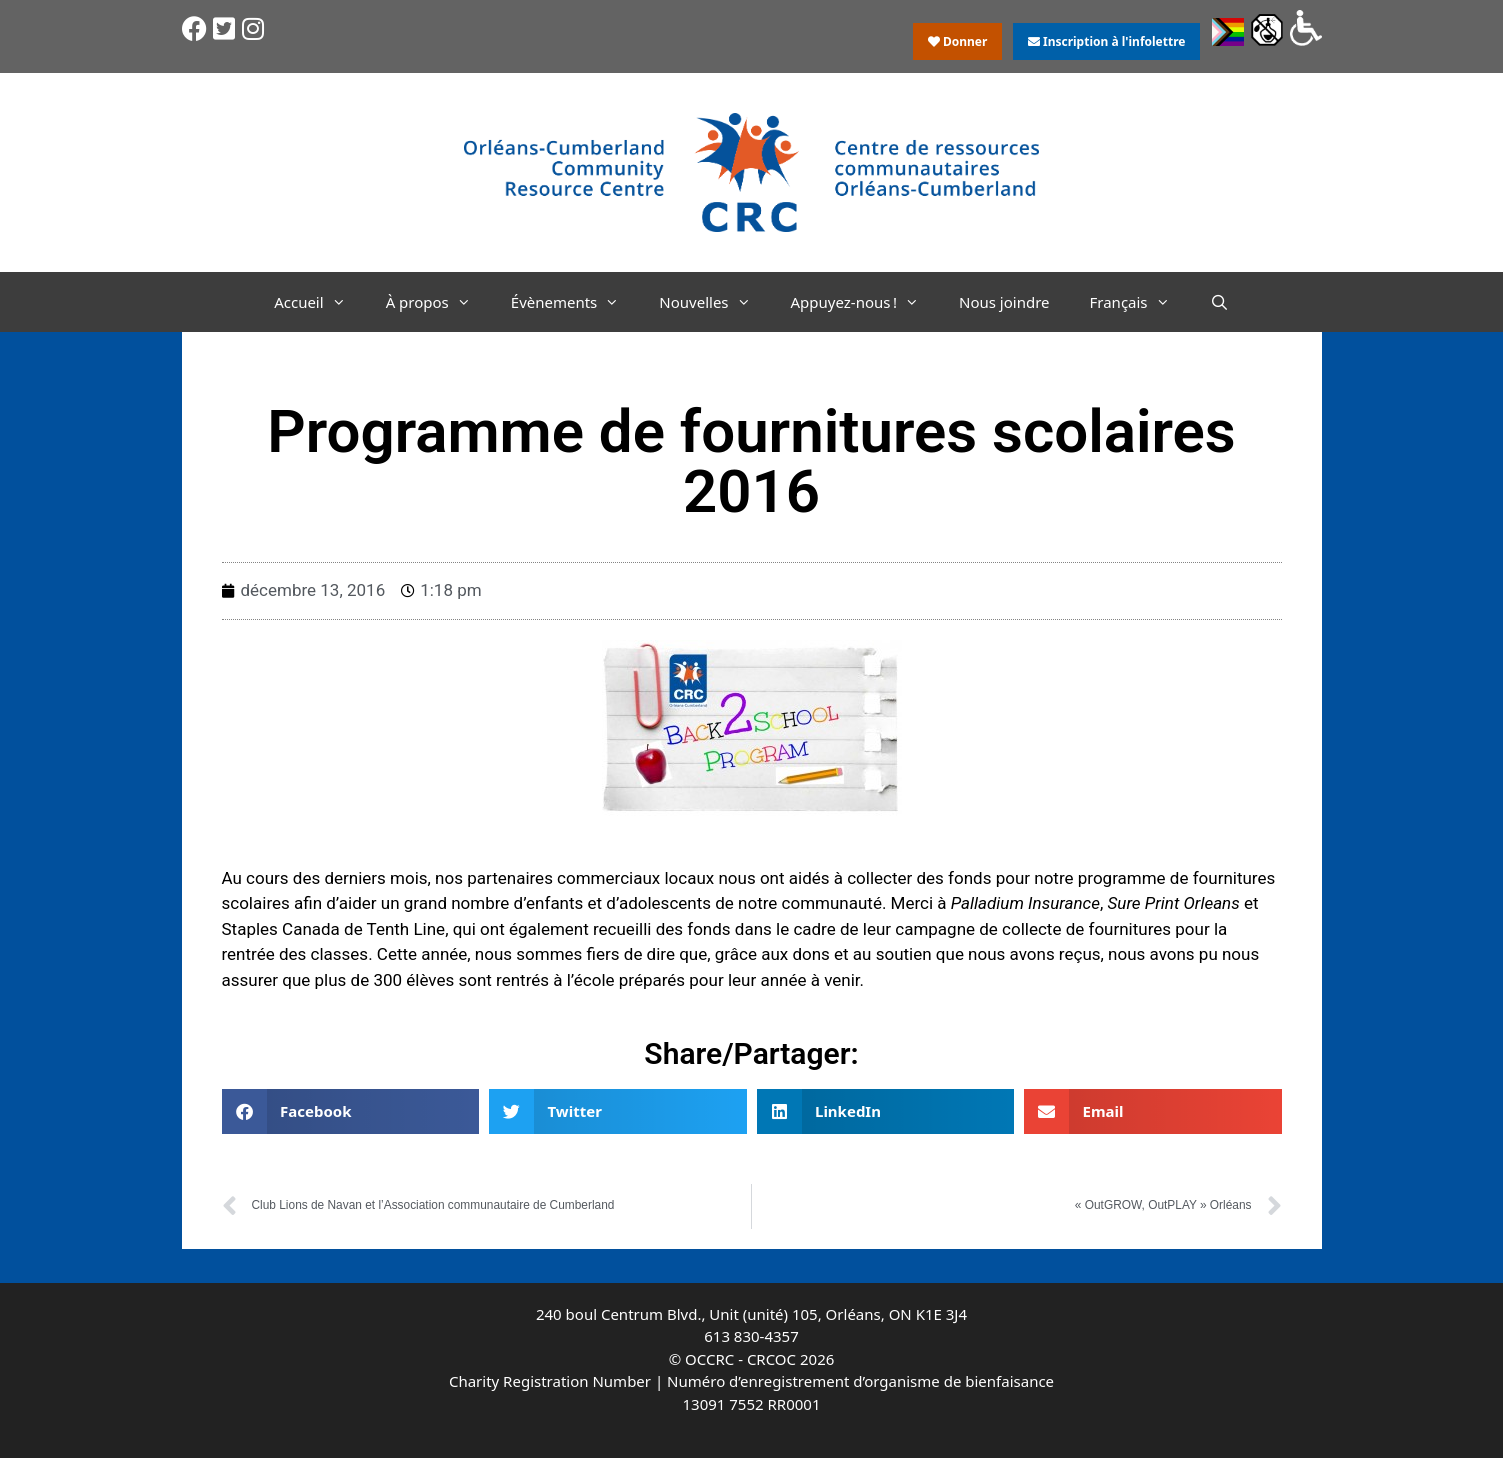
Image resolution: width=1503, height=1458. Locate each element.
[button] (351, 1111)
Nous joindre (1004, 302)
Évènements (575, 302)
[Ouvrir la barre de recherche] (1219, 302)
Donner (958, 41)
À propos (438, 302)
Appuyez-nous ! (865, 302)
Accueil (319, 302)
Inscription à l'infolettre (1107, 41)
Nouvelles (714, 302)
